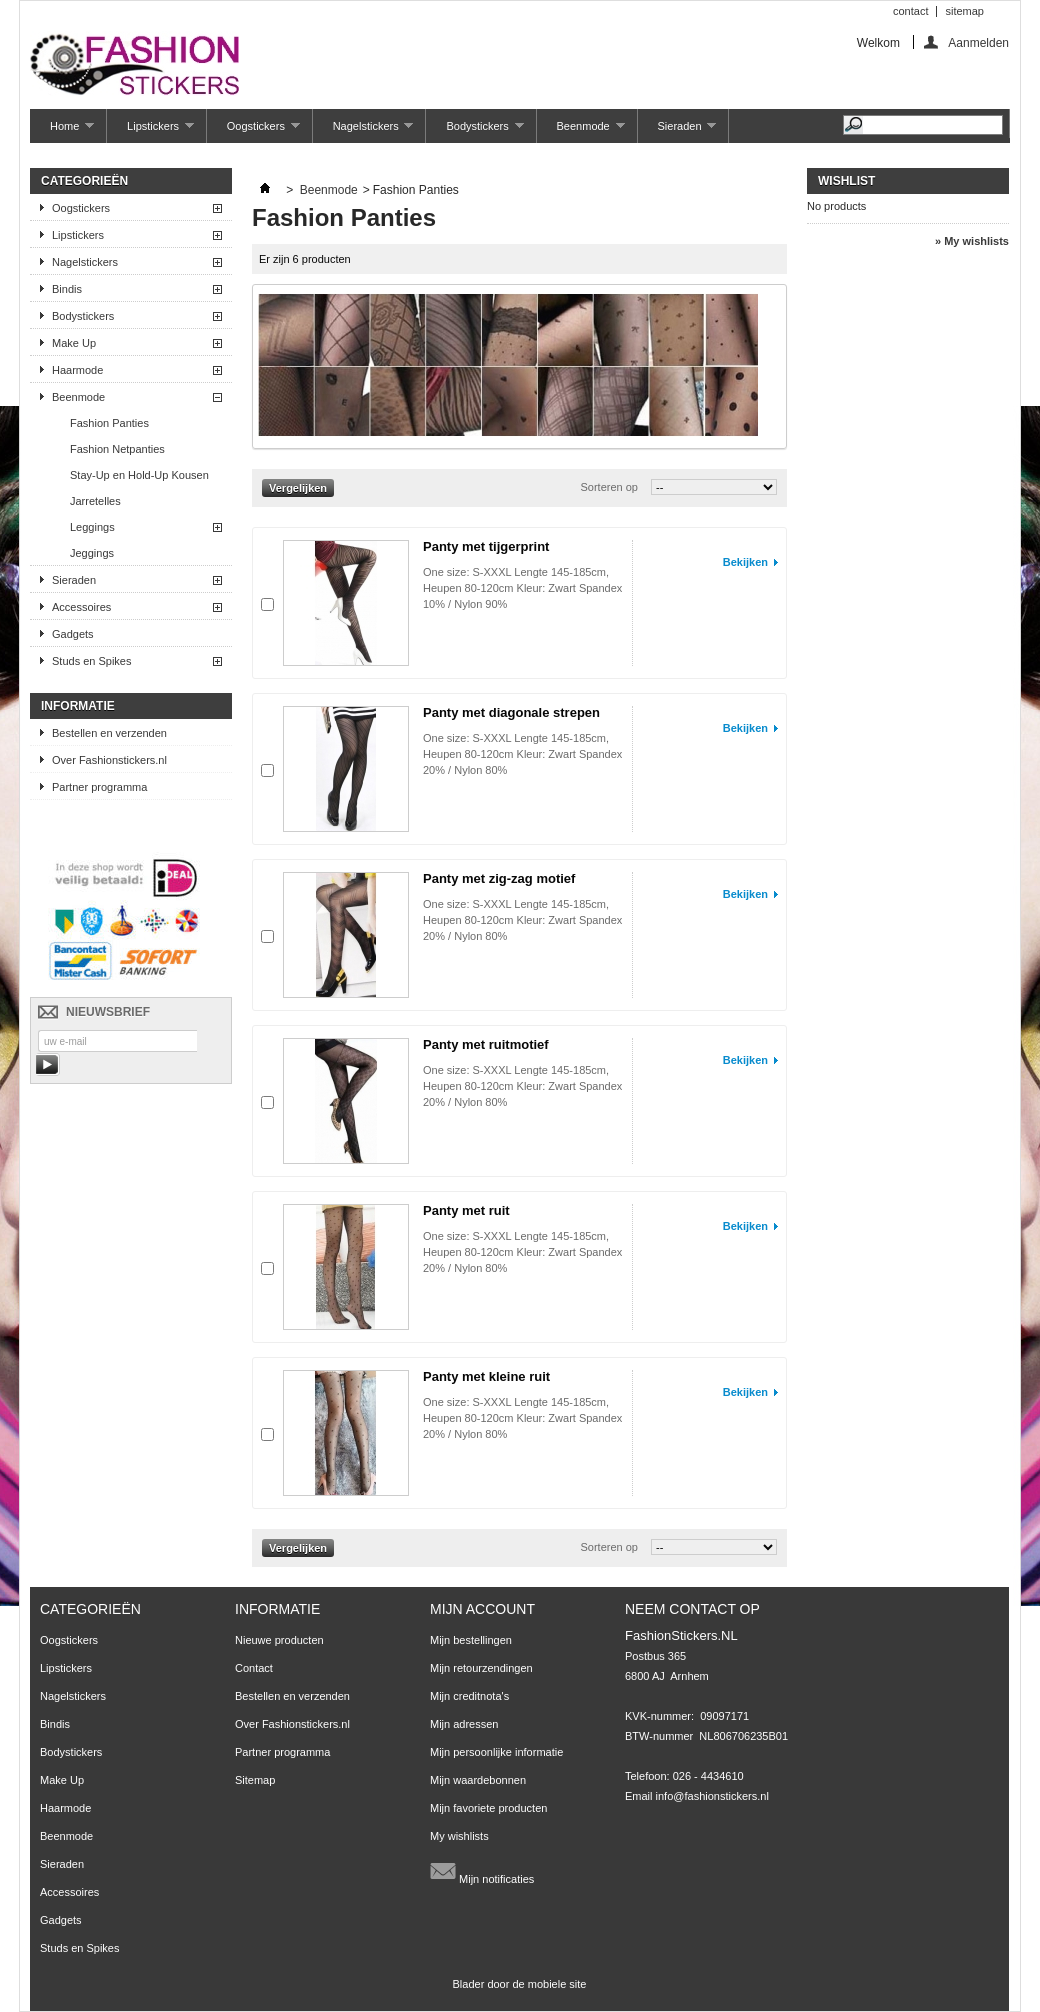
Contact (254, 1668)
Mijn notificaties (482, 1871)
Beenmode (581, 131)
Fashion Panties (109, 423)
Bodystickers (474, 131)
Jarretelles (95, 501)
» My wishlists (972, 241)
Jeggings (92, 553)
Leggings (92, 527)
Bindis (67, 289)
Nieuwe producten (279, 1640)
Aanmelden (978, 42)
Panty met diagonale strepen (511, 712)
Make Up (74, 343)
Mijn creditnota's (469, 1696)
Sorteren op (608, 487)
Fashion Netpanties (117, 449)
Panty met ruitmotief (486, 1044)
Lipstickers (150, 131)
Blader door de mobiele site (520, 1984)
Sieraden (677, 131)
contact (910, 11)
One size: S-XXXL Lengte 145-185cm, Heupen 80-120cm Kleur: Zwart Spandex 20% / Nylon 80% (522, 754)
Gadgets (73, 634)
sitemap (964, 11)
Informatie (78, 706)
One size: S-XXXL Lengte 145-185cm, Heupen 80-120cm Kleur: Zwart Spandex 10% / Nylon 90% (522, 588)
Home (62, 131)
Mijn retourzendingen (481, 1668)
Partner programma (99, 787)
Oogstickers (253, 131)
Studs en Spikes (92, 661)
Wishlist (846, 181)
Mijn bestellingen (471, 1640)
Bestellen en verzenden (109, 733)
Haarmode (77, 370)
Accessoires (81, 607)
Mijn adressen (464, 1724)
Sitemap (255, 1780)
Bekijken (745, 562)
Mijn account (482, 1609)
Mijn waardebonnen (478, 1780)
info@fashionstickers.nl (712, 1796)
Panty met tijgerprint (486, 546)
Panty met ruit (466, 1210)
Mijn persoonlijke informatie (496, 1752)
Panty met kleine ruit (486, 1376)
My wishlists (459, 1836)
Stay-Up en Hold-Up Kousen (139, 475)
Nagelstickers (363, 131)
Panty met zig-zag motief (499, 878)
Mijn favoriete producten (488, 1808)
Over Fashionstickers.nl (109, 760)
